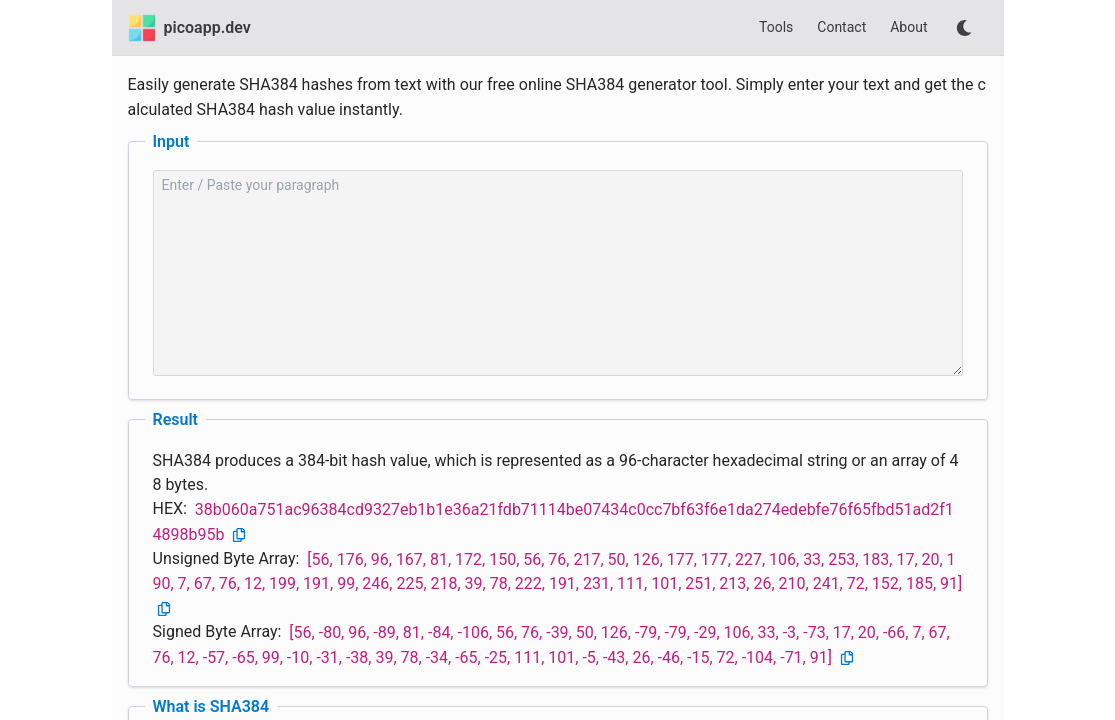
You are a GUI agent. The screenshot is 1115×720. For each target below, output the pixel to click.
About (908, 27)
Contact (841, 27)
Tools (776, 27)
